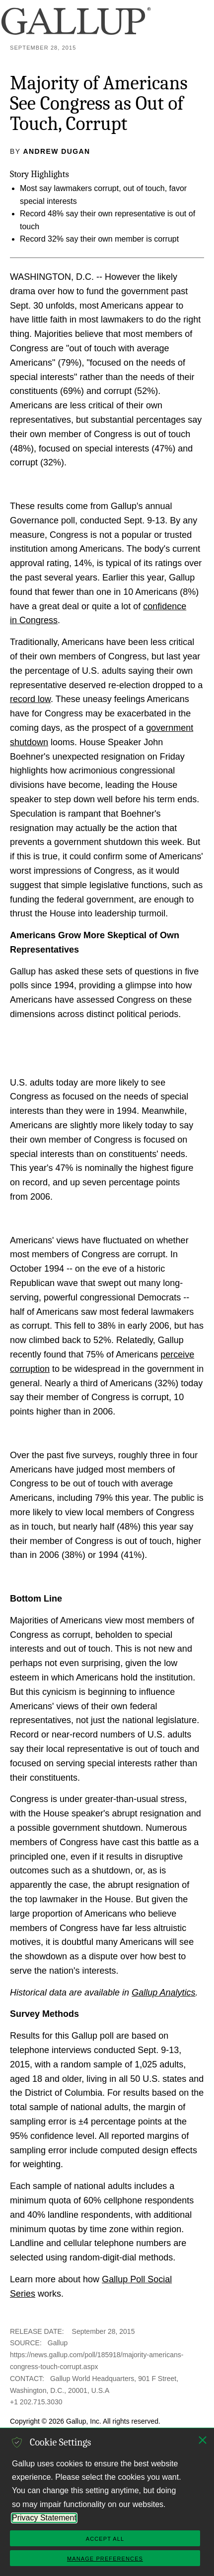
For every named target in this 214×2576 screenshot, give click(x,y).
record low (30, 699)
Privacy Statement (44, 2517)
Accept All (105, 2539)
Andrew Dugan (56, 151)
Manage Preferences (105, 2559)
